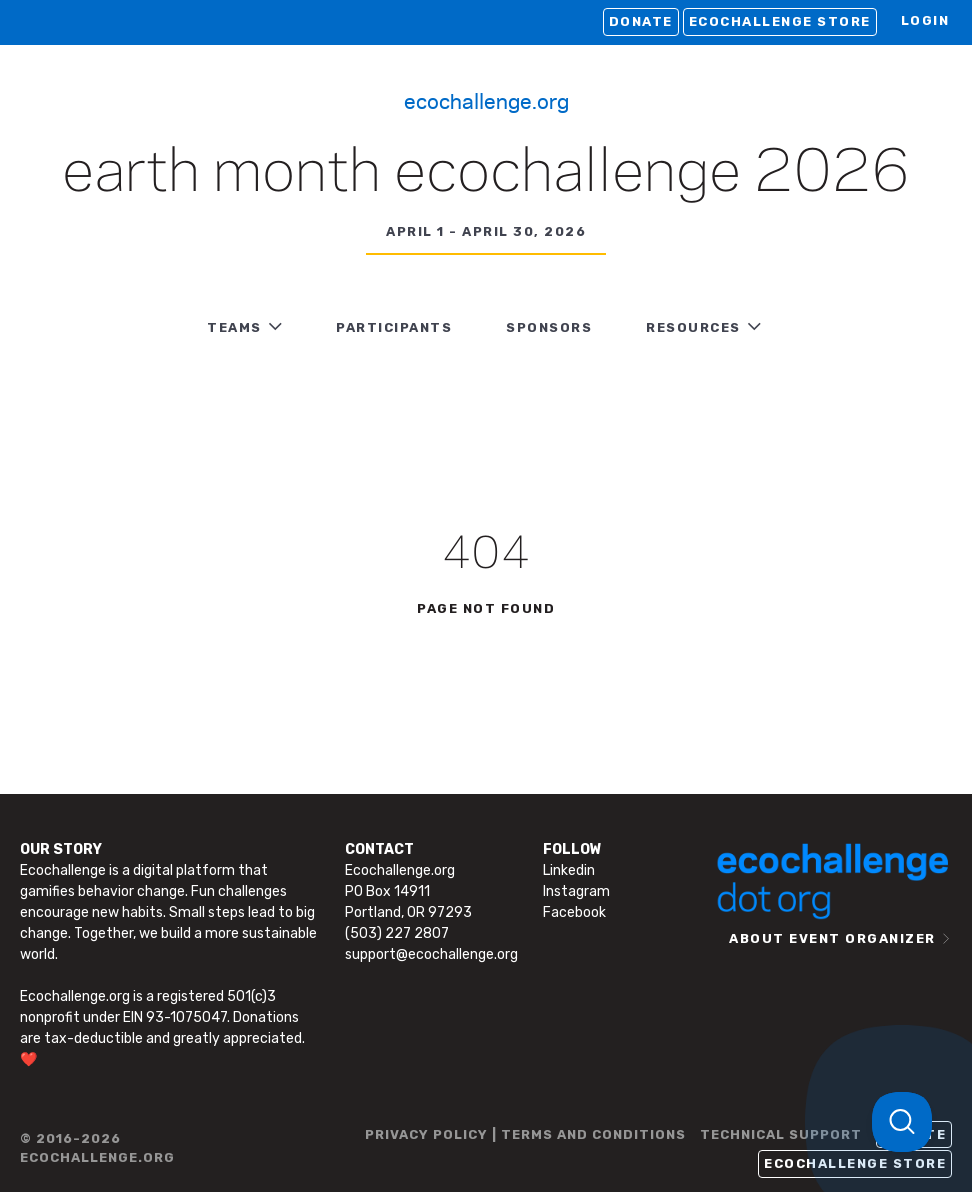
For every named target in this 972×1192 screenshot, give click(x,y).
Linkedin (569, 870)
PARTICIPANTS (394, 327)
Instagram (576, 891)
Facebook (574, 912)
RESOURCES (693, 327)
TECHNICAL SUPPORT (781, 1134)
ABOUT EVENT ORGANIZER (832, 938)
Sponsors (549, 327)
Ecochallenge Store (780, 21)
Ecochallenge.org (486, 100)
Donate (641, 21)
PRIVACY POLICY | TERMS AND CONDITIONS (525, 1134)
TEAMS (234, 327)
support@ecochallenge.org (431, 954)
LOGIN (925, 20)
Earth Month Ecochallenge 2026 (486, 174)
